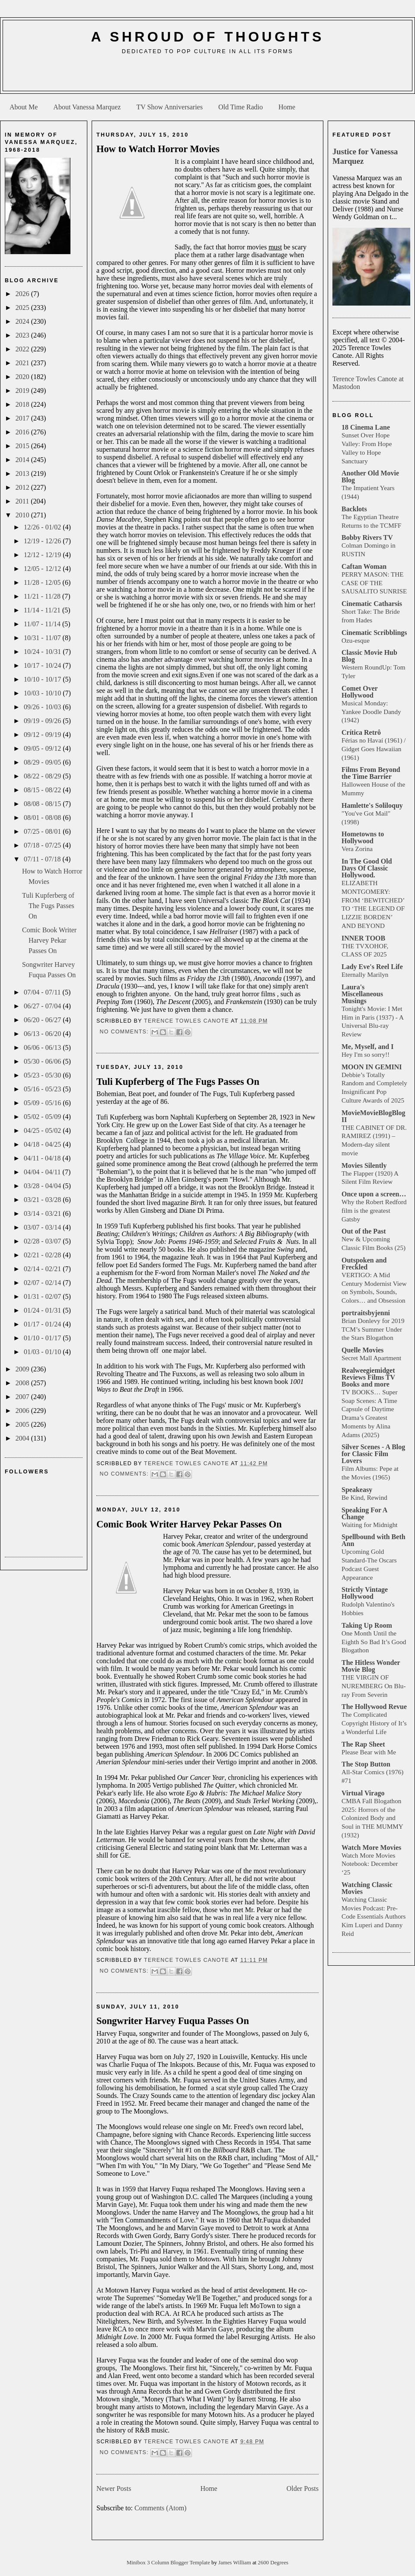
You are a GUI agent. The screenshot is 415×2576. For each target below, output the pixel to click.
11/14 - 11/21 (43, 610)
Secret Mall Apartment (371, 1357)
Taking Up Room (367, 1625)
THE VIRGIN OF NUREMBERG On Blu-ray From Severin (374, 1686)
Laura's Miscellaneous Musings (362, 993)
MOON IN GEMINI (372, 1067)
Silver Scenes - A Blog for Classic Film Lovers (373, 1453)
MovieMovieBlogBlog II (373, 1116)
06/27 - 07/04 (43, 1006)
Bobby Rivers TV (367, 537)
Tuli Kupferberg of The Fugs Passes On (48, 906)
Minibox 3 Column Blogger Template (169, 2563)
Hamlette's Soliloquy (372, 805)
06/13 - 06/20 (43, 1033)
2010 (23, 515)
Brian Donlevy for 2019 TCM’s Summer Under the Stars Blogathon (373, 1329)
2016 (23, 432)
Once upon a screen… (374, 1194)
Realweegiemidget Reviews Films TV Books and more (368, 1377)
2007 (23, 1396)
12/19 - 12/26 (43, 541)
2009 (23, 1369)
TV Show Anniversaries (169, 107)
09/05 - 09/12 (43, 748)
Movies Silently (364, 1165)
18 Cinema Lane (366, 427)
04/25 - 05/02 (43, 1130)
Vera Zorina (357, 848)
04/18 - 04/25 (43, 1144)
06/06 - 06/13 (43, 1047)
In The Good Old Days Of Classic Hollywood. (367, 868)
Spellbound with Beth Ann (373, 1540)
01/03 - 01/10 (43, 1351)
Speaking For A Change (364, 1513)
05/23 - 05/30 (43, 1075)
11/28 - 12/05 (43, 582)
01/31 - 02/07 (43, 1296)
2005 (23, 1424)
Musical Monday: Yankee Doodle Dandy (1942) (371, 711)
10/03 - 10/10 (43, 693)
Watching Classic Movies (367, 1888)
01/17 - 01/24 (43, 1324)
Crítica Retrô (361, 732)
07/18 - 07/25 (43, 845)
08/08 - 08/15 (43, 803)
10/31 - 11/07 (43, 637)
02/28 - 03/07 (43, 1241)
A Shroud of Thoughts (207, 37)
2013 (23, 473)
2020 (23, 376)
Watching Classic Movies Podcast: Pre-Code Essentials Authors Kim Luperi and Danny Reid (374, 1916)
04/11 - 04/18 (43, 1158)
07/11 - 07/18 (43, 859)
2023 (23, 335)
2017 (23, 418)
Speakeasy (357, 1489)
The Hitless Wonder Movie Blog (371, 1666)
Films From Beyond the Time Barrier (371, 773)
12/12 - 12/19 (43, 554)
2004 (23, 1438)
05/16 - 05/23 (43, 1089)
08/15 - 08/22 (43, 790)
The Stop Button (366, 1764)
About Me (24, 107)
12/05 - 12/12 (43, 568)
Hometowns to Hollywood (363, 837)
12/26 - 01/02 (43, 527)
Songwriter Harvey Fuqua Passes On (172, 2020)
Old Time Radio (240, 107)
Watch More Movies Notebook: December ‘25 (370, 1864)
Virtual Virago (363, 1793)
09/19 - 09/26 (43, 720)
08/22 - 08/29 (43, 776)
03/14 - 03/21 (43, 1213)
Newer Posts (113, 2488)
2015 (23, 446)
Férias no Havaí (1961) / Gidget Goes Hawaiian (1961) (373, 748)
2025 (23, 307)
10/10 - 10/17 (43, 679)
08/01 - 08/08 (43, 817)
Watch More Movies (371, 1847)
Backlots (354, 509)
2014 (23, 459)
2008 (23, 1383)
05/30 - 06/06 (43, 1061)
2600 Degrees (273, 2563)
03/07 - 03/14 (43, 1227)
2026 (23, 293)
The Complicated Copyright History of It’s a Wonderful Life (374, 1723)
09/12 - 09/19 (43, 734)
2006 (23, 1410)
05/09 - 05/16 (43, 1102)
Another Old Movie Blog (370, 476)
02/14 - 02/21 (43, 1268)
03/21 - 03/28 (43, 1199)
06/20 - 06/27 (43, 1019)
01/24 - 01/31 (43, 1310)
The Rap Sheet (363, 1744)
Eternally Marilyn (365, 974)
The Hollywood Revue (374, 1706)
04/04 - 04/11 (43, 1172)
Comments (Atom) (160, 2508)
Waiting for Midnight (370, 1524)
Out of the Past (364, 1231)
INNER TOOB (363, 938)
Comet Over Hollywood (360, 692)
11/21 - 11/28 (43, 596)
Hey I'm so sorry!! (365, 1054)
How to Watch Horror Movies (158, 148)
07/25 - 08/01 (43, 831)
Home (286, 107)
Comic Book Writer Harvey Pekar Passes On (49, 940)
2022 (23, 349)
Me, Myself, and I (367, 1046)
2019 (23, 390)
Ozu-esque (356, 640)
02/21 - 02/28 (43, 1255)
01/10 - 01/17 (43, 1338)
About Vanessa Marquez (87, 107)
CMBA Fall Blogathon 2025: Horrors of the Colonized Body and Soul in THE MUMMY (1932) (372, 1818)
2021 (23, 363)
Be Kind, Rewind (364, 1497)
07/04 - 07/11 (43, 992)
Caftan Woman (364, 566)
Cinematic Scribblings (374, 632)
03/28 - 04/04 (43, 1185)
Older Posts (303, 2488)
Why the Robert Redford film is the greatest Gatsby (374, 1210)
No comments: (124, 1032)
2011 (23, 501)
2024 (23, 321)
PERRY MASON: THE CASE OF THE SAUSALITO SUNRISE (374, 583)
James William (235, 2563)
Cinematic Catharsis (372, 603)
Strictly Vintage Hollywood (365, 1593)
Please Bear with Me (369, 1752)
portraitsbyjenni (366, 1313)
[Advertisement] (207, 76)
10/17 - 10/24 (43, 665)
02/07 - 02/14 (43, 1282)
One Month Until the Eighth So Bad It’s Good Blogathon (374, 1641)
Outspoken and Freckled (364, 1263)
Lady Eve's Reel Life (372, 966)
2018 (23, 404)
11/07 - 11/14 (43, 624)
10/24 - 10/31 (43, 651)
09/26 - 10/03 (43, 707)
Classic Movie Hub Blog (369, 656)
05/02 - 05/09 (43, 1116)
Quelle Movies (362, 1350)
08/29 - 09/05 (43, 762)
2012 (23, 487)
